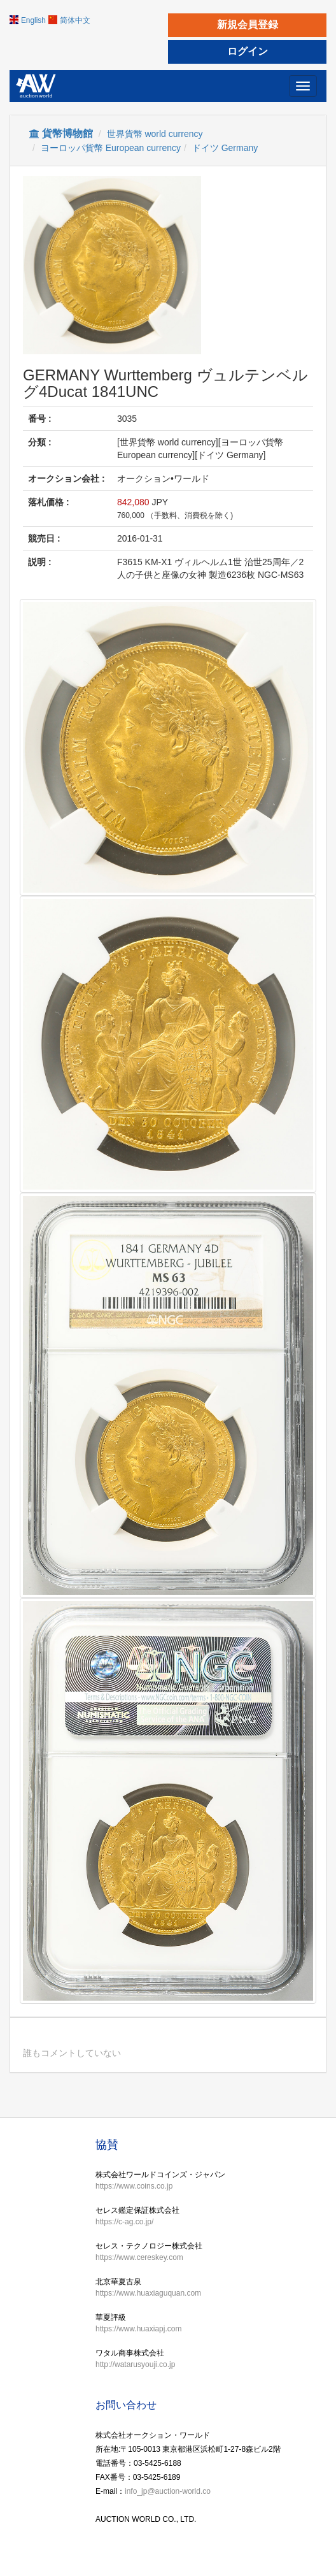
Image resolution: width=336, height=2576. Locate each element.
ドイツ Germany (225, 148)
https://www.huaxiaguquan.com (148, 2293)
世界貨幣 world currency (155, 134)
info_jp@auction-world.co (168, 2491)
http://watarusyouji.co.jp (135, 2364)
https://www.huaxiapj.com (138, 2328)
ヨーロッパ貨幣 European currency (111, 148)
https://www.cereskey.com (139, 2257)
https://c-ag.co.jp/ (124, 2221)
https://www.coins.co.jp (133, 2186)
